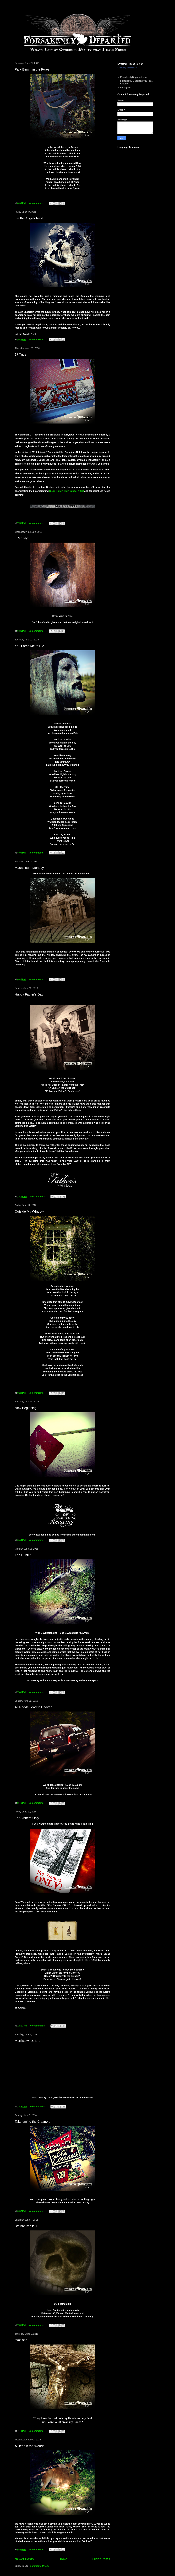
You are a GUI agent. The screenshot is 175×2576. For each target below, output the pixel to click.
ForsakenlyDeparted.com (133, 77)
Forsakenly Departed (125, 68)
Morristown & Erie (27, 2040)
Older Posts (101, 2559)
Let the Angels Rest (29, 218)
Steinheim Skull (26, 2226)
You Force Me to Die (29, 646)
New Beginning (26, 1408)
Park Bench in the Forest (32, 69)
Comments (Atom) (39, 2566)
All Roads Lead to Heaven (33, 1707)
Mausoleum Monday (29, 868)
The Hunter (23, 1555)
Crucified (21, 2340)
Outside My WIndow (29, 1211)
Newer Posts (24, 2559)
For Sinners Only (27, 1818)
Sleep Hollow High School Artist (66, 491)
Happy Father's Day (29, 994)
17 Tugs (20, 354)
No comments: (36, 203)
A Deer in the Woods (29, 2446)
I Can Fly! (22, 538)
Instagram (125, 87)
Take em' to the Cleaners (32, 2121)
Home (63, 2559)
